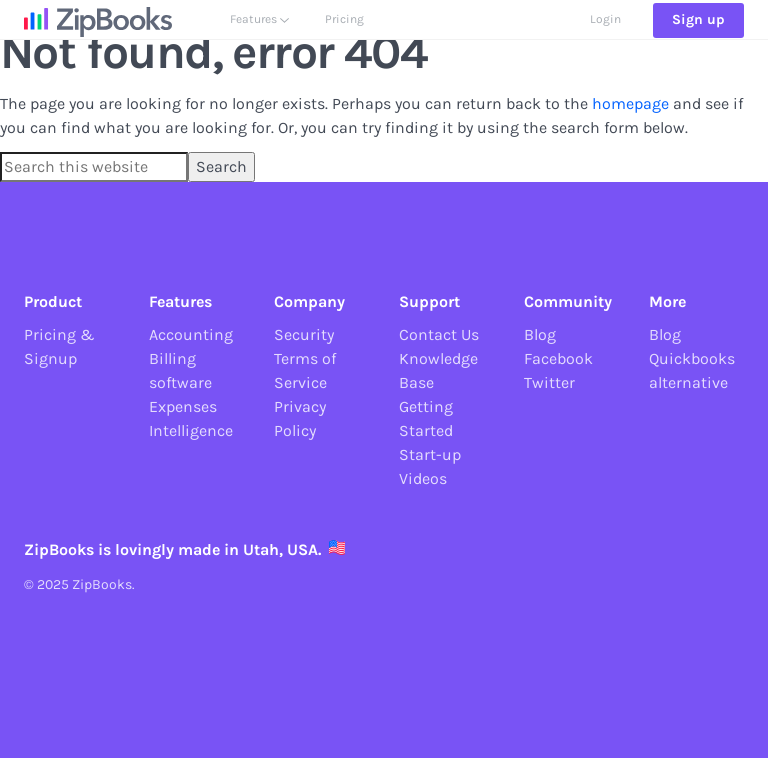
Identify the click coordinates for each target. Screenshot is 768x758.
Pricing (344, 37)
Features (259, 37)
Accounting (191, 334)
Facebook (558, 358)
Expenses (183, 406)
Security (304, 334)
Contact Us (439, 334)
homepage (630, 103)
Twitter (549, 382)
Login (605, 37)
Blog (540, 334)
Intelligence (191, 430)
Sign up (698, 37)
